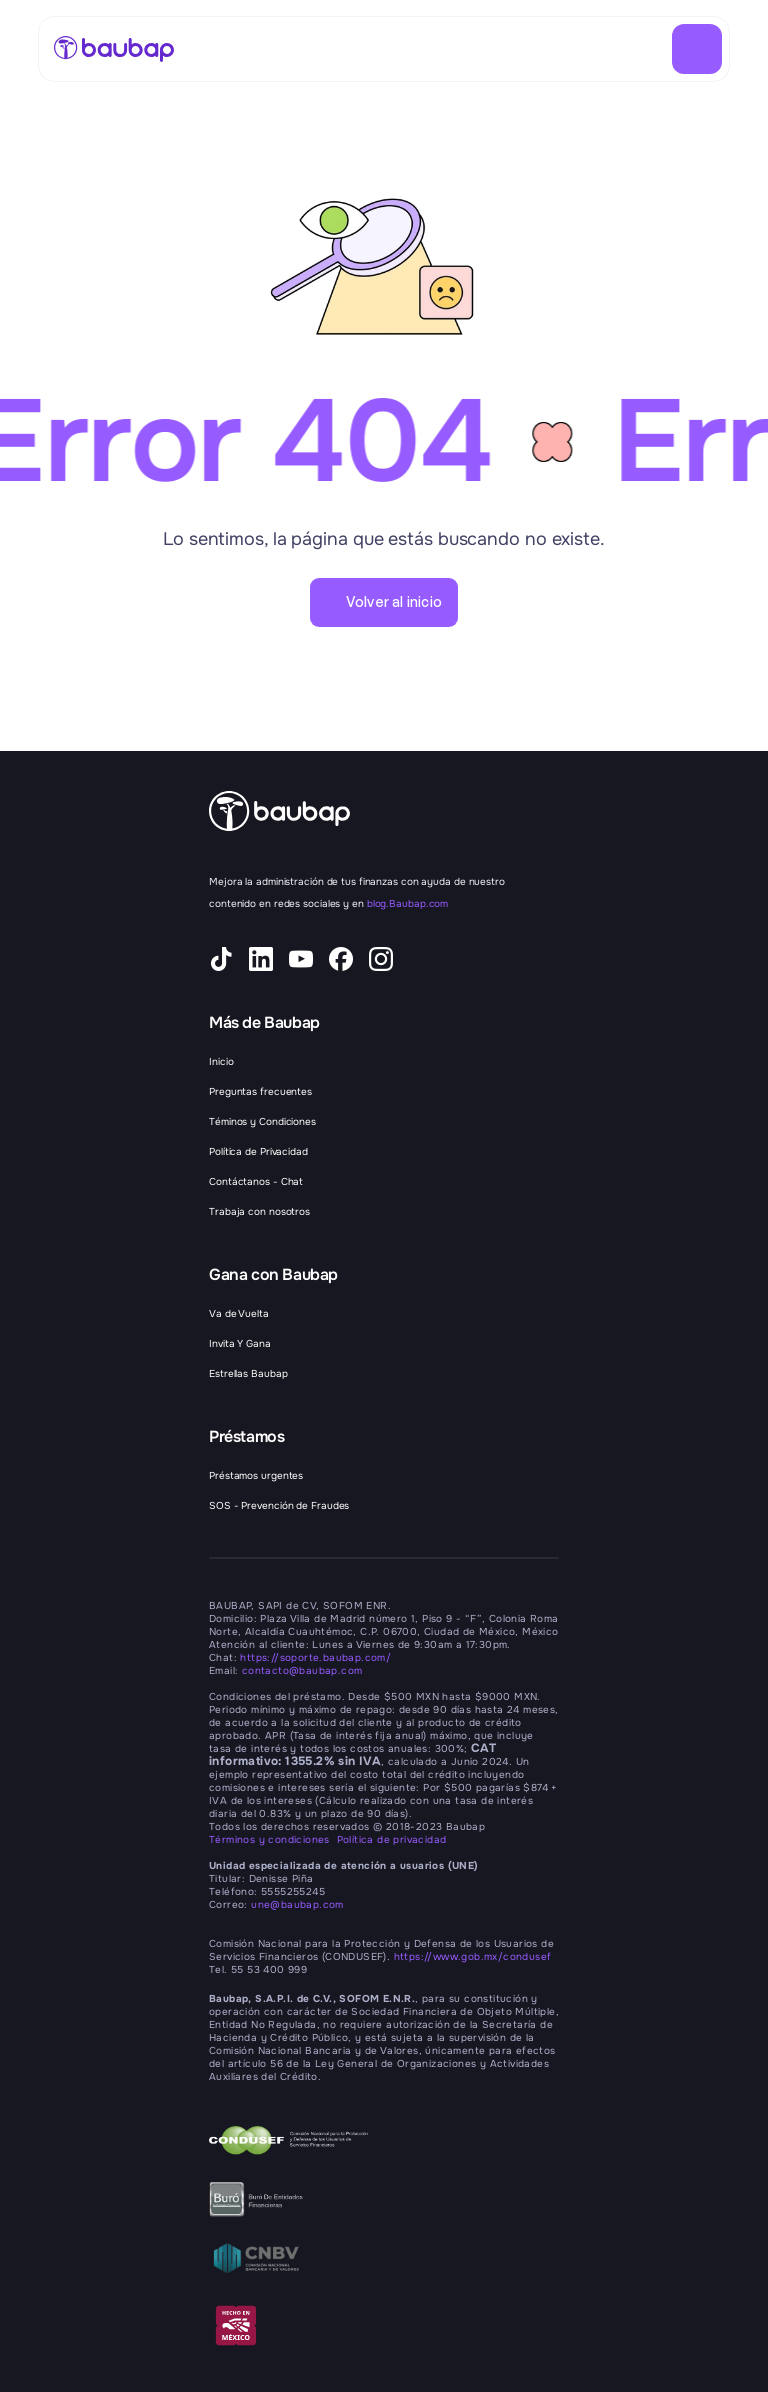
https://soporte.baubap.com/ (315, 1657)
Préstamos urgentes (256, 1475)
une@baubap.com (297, 1904)
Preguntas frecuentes (260, 1091)
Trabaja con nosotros (259, 1211)
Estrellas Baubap (248, 1373)
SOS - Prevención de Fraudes (279, 1505)
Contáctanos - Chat (256, 1181)
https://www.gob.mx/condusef (473, 1956)
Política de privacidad (392, 1839)
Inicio (221, 1061)
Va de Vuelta (239, 1313)
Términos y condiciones (273, 1839)
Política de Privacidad (258, 1151)
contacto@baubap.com (302, 1670)
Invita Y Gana (240, 1343)
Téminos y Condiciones (262, 1121)
